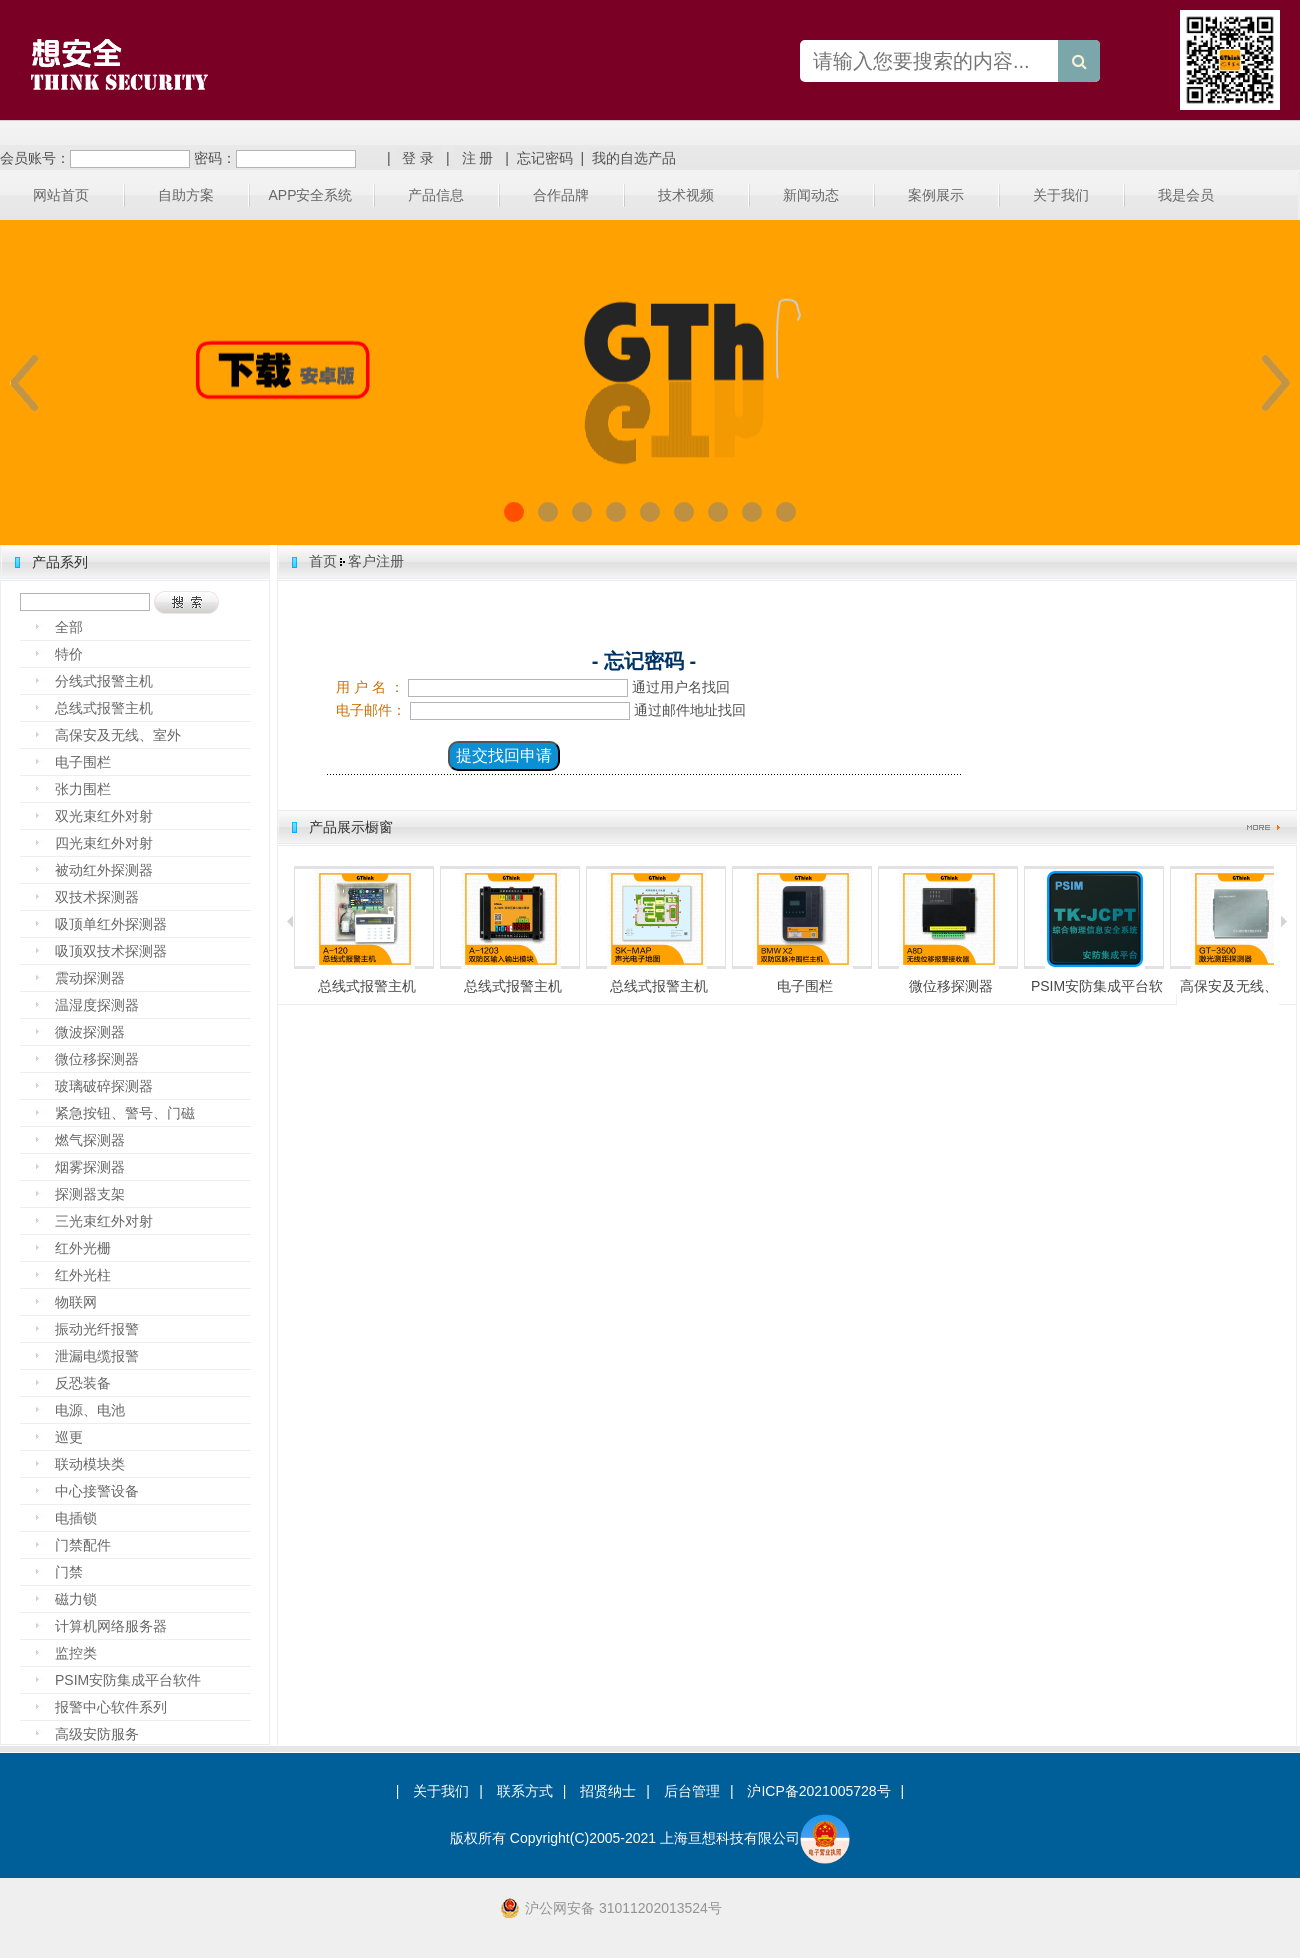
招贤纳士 (608, 1791)
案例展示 (936, 195)
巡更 (69, 1437)
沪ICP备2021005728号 (818, 1791)
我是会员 (1186, 195)
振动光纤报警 (97, 1329)
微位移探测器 (97, 1059)
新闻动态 (811, 195)
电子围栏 (83, 762)
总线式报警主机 (104, 708)
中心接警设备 (97, 1491)
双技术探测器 (97, 897)
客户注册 (376, 561)
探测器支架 (90, 1194)
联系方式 (525, 1791)
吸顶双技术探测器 (111, 951)
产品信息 (436, 195)
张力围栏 (83, 789)
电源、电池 (90, 1410)
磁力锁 (76, 1599)
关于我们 (1061, 195)
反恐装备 (83, 1383)
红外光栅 (83, 1248)
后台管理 (692, 1791)
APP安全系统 (310, 195)
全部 (69, 627)
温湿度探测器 (97, 1005)
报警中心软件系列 (111, 1707)
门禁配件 (83, 1545)
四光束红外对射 (104, 843)
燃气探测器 (90, 1140)
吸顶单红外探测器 (111, 924)
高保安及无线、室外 (118, 735)
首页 (323, 561)
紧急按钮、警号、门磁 (125, 1113)
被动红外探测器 (104, 870)
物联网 (76, 1302)
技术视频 (686, 195)
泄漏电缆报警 (97, 1356)
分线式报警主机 (104, 681)
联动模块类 (90, 1464)
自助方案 (186, 195)
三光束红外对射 (104, 1221)
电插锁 (76, 1518)
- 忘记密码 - (644, 661)
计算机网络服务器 (111, 1626)
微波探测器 (90, 1032)
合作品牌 (561, 195)
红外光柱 (83, 1275)
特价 (69, 654)
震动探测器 (90, 978)
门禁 (69, 1572)
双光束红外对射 (104, 816)
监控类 (76, 1653)
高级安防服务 (97, 1734)
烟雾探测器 (90, 1167)
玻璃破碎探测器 (104, 1086)
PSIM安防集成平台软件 (128, 1680)
